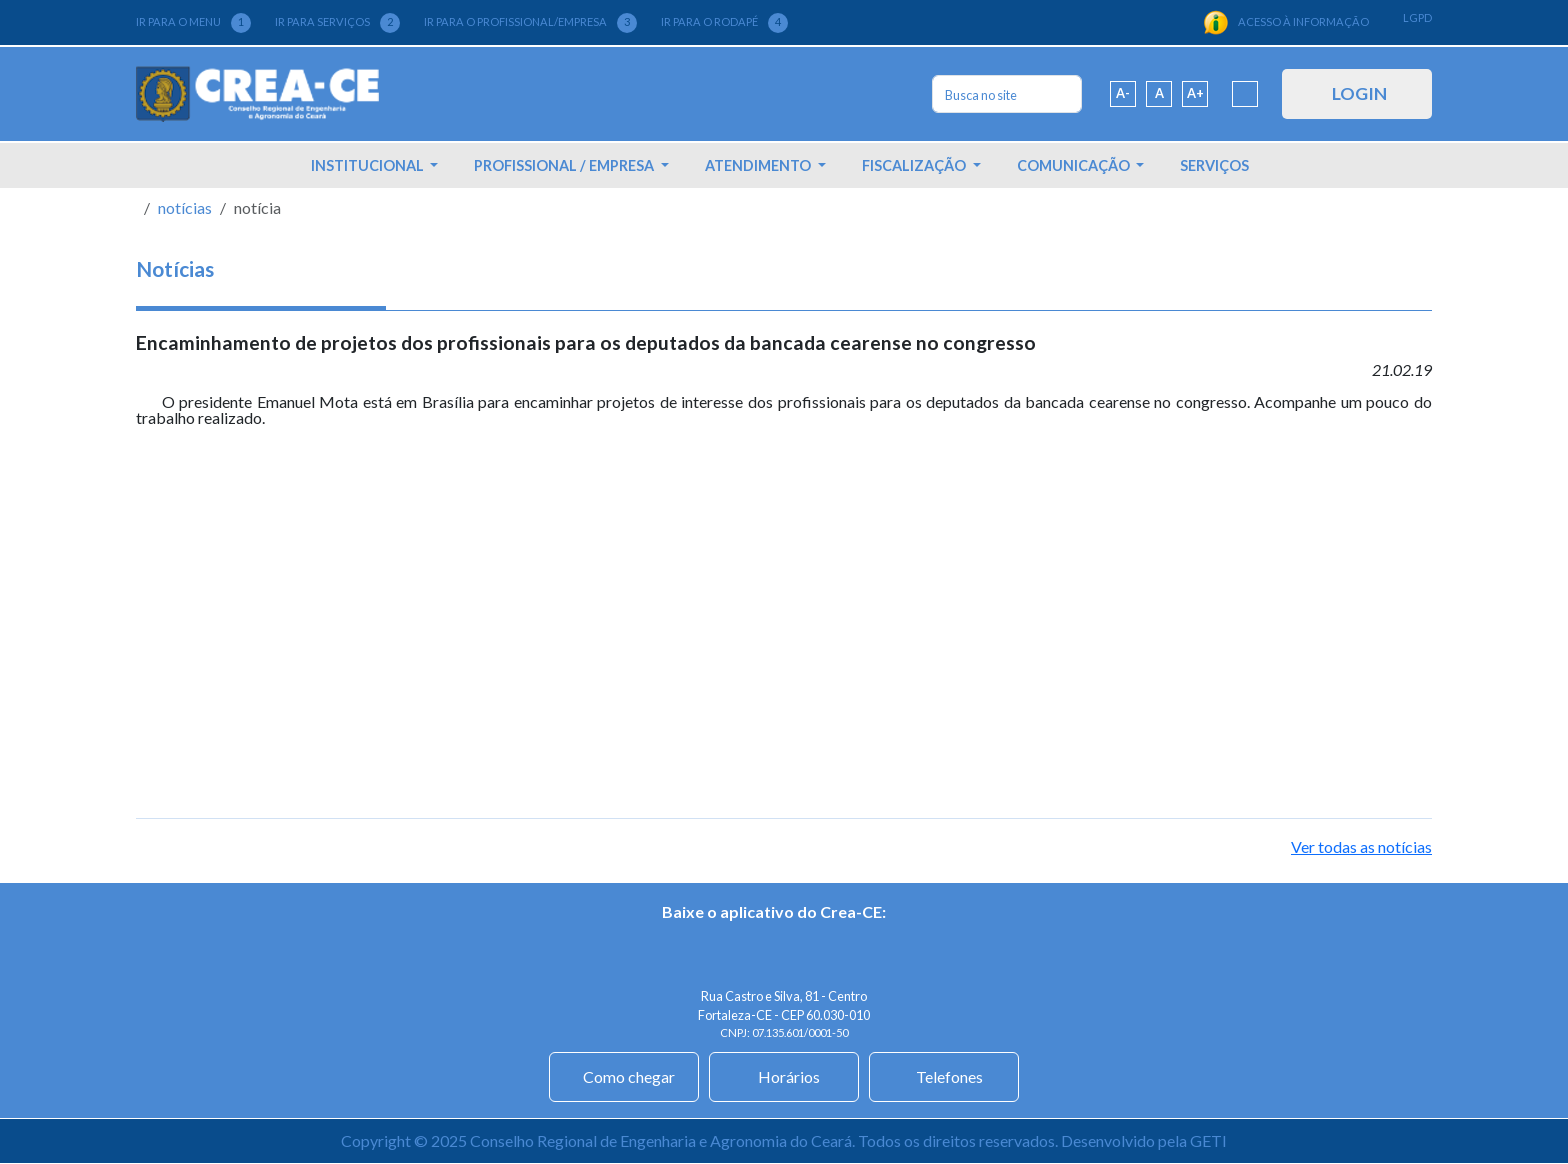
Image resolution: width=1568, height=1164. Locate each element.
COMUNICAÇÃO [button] (1075, 165)
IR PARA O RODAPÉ (724, 23)
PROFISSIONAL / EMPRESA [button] (565, 165)
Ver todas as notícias (1361, 846)
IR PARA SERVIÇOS (337, 23)
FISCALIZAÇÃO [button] (915, 165)
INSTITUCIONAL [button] (369, 165)
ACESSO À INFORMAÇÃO (1286, 22)
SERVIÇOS (1214, 165)
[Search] (1007, 94)
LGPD (1417, 17)
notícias (185, 207)
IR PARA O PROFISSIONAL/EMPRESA (530, 23)
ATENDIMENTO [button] (759, 165)
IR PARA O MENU (193, 23)
